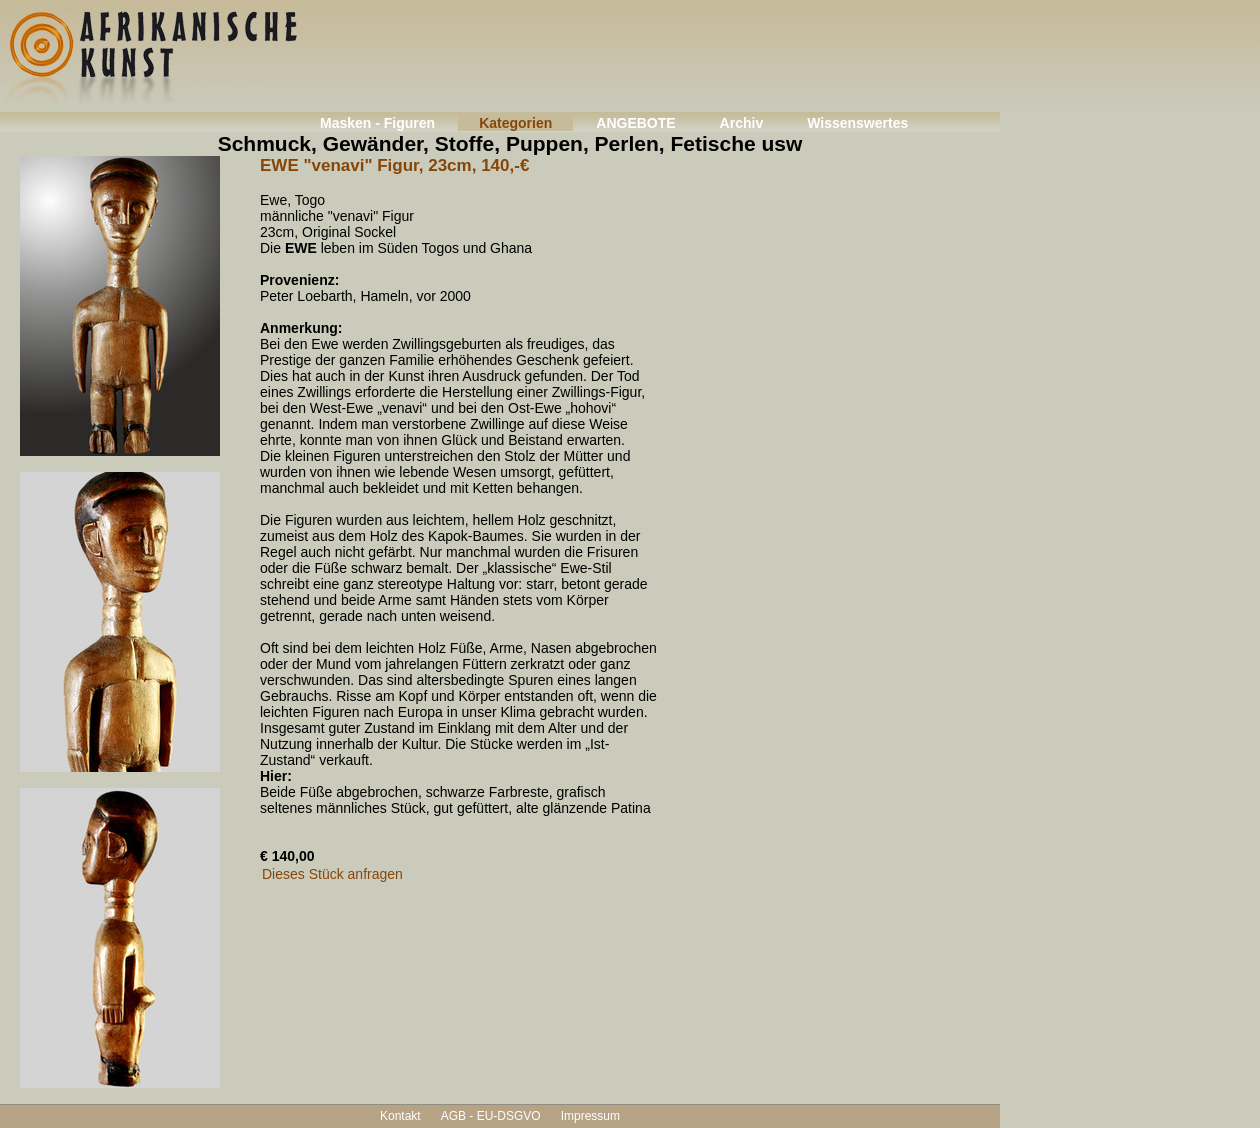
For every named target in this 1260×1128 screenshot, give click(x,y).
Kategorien (515, 123)
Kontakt (400, 1116)
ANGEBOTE (635, 123)
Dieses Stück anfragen (332, 874)
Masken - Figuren (377, 123)
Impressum (590, 1116)
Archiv (742, 123)
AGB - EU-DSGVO (491, 1116)
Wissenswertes (857, 123)
